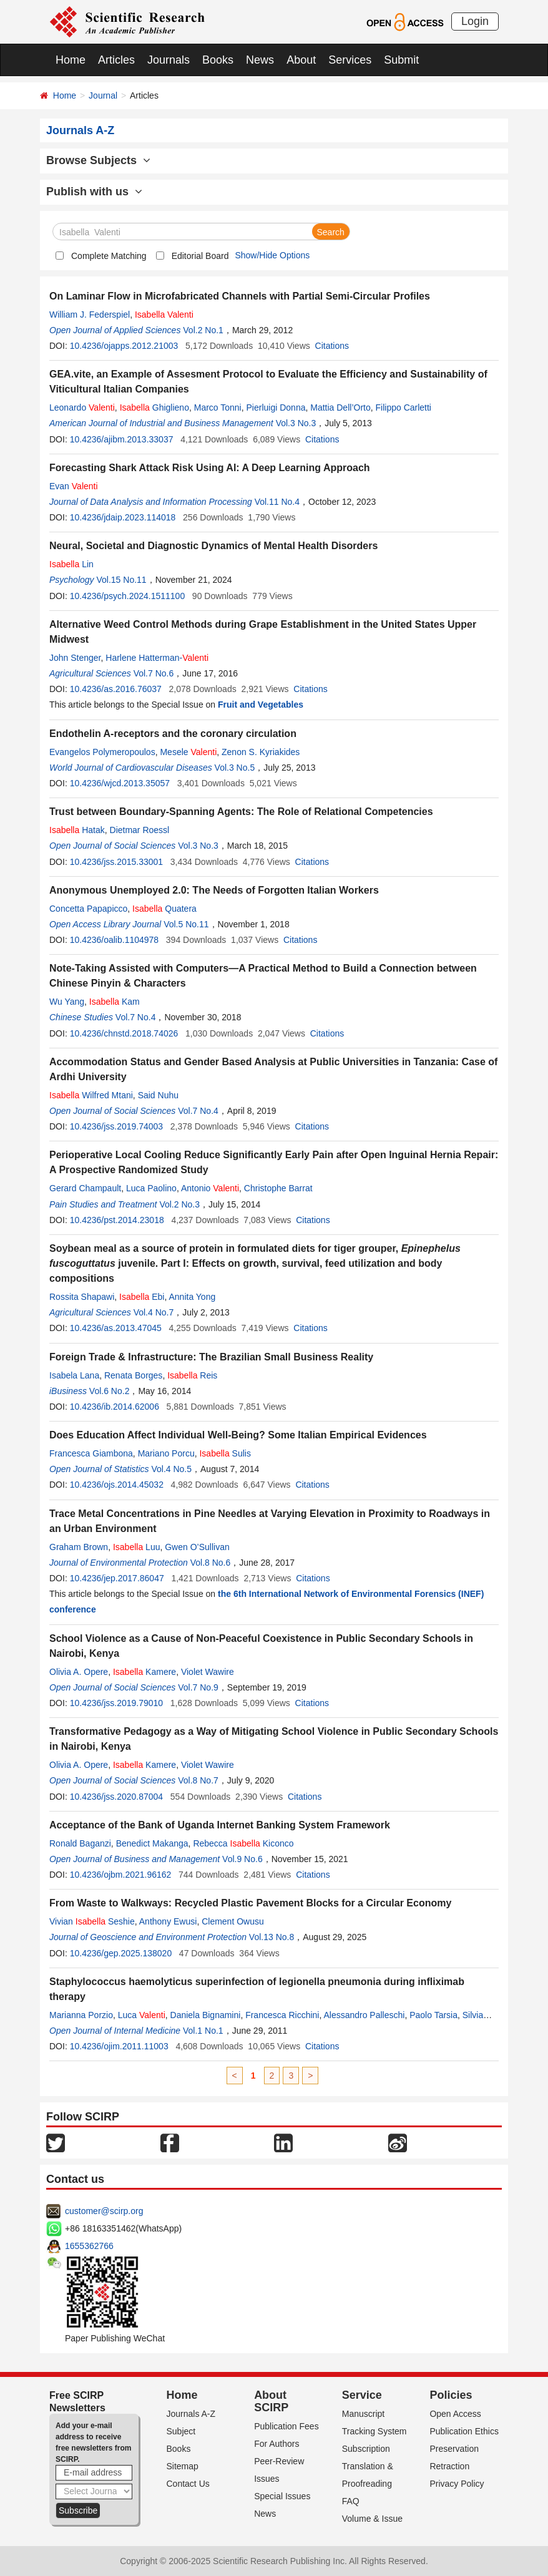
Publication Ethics (464, 2431)
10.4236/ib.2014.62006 (114, 1407)
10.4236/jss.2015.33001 (116, 862)
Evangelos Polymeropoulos (102, 752)
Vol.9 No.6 (242, 1859)
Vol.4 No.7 (154, 1312)
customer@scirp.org (104, 2211)
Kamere (144, 1672)
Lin (71, 564)
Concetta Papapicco (88, 909)
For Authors (276, 2444)
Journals (168, 60)
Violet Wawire (207, 1672)
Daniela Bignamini (205, 2015)
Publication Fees (286, 2426)
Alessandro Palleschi (363, 2015)
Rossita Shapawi (81, 1297)
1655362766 (89, 2246)
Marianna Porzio (81, 2015)
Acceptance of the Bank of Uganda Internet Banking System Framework (219, 1825)
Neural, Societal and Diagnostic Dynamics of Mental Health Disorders (213, 545)
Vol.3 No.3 (296, 423)
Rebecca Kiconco (243, 1843)
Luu (136, 1547)
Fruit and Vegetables (260, 705)
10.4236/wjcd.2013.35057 (120, 783)
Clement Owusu (233, 1921)
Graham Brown (78, 1547)
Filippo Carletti (403, 407)
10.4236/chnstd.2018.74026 (124, 1033)
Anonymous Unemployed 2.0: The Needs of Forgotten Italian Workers (214, 890)
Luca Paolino (151, 1188)
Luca (141, 2015)
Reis (192, 1375)
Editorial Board (200, 256)
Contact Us (188, 2484)
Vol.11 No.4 (277, 502)
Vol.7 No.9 (198, 1687)
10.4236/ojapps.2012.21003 (124, 346)
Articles (116, 60)
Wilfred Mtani (91, 1095)
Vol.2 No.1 (203, 330)
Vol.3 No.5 (235, 768)
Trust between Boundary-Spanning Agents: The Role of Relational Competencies (241, 811)
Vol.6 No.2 (109, 1391)
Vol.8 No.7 (198, 1780)
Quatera (164, 909)
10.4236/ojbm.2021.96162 (121, 1875)
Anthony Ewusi (168, 1921)
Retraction (449, 2466)
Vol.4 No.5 (171, 1469)
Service (362, 2395)
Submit (401, 60)
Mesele (188, 752)
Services (349, 60)
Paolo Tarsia (433, 2015)
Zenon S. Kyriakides (261, 752)
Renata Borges (133, 1375)
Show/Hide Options (272, 255)
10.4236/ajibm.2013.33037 (122, 439)
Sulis (225, 1453)
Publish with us (94, 191)
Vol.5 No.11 (186, 924)
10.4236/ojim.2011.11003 (119, 2046)
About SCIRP (271, 2401)
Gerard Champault (85, 1188)
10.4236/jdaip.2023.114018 (123, 517)
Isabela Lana (74, 1375)
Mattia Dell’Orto (340, 407)
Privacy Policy (456, 2484)
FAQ (351, 2501)
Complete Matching (109, 256)
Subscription (366, 2449)
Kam (114, 1002)
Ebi (141, 1297)
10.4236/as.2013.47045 (116, 1328)
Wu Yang (66, 1002)
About (301, 60)
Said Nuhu (158, 1095)
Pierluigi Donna (276, 407)
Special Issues (282, 2496)
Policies (450, 2395)
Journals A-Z (191, 2414)
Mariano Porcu (166, 1453)
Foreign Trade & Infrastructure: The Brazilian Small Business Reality (211, 1357)
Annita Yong (192, 1297)
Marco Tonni (218, 407)
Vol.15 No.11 (121, 580)
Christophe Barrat (278, 1188)
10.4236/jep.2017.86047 (117, 1578)
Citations (332, 346)
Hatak (77, 830)
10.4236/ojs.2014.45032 (117, 1485)
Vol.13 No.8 (271, 1937)
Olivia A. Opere (78, 1672)
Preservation (454, 2449)
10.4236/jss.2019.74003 (116, 1126)
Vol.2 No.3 (179, 1204)
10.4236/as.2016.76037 (116, 689)
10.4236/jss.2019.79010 (116, 1703)
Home (71, 60)
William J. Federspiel (89, 315)
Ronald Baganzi (80, 1843)
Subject (181, 2431)
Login (475, 21)
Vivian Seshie (92, 1921)
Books (217, 60)
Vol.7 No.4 (135, 1017)
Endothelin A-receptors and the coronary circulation (172, 733)
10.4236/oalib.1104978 (114, 940)
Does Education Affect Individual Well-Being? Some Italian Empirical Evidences (238, 1435)
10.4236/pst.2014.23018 (117, 1220)
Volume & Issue (372, 2519)
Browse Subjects (98, 160)
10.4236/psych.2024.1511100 (127, 596)
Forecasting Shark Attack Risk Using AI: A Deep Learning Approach (209, 467)
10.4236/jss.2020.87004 (116, 1797)
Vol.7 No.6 (154, 673)
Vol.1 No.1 (203, 2031)
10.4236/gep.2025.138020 (121, 1953)
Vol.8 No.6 (210, 1563)
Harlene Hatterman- (156, 658)
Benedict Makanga (152, 1843)
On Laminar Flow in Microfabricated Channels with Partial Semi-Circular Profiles (239, 296)
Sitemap (182, 2466)
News (260, 60)
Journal (103, 95)
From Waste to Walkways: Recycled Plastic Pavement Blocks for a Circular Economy (250, 1903)
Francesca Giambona (91, 1453)
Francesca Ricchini (282, 2015)
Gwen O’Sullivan (197, 1547)
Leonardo (82, 407)
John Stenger (75, 658)
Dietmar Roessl (140, 830)
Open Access (455, 2414)
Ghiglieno (154, 407)
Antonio (210, 1188)
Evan (73, 486)
